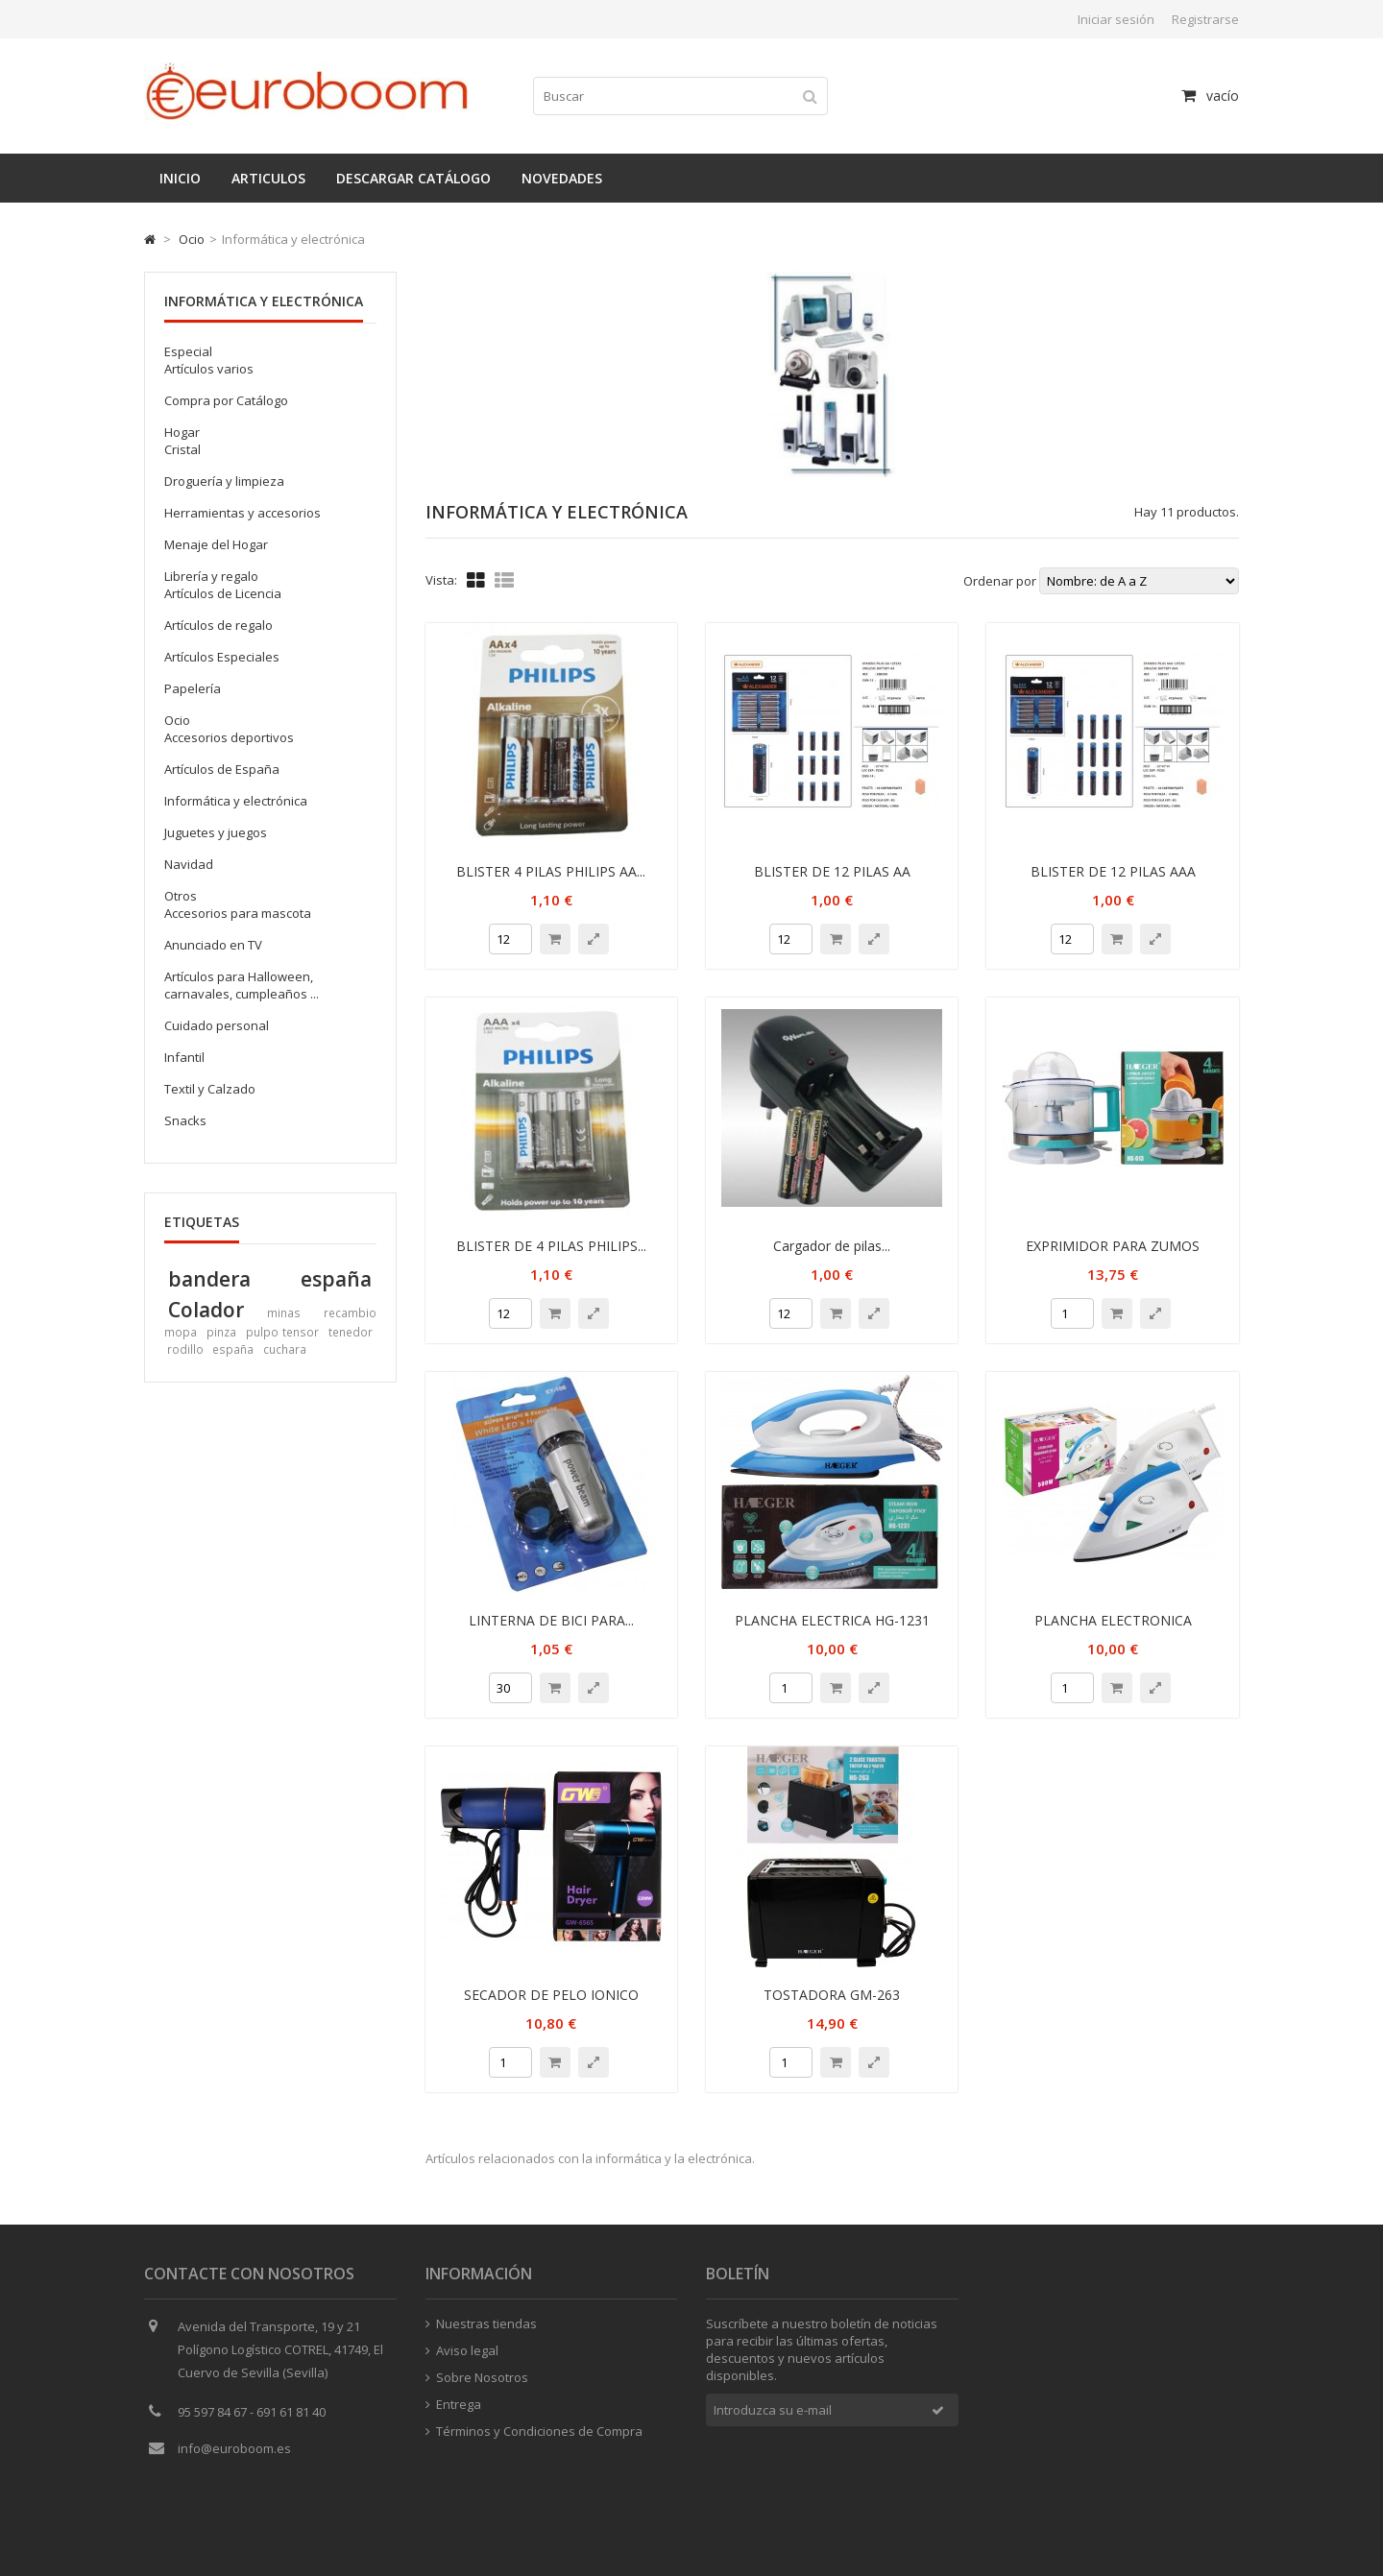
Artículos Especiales (221, 656)
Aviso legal (461, 2354)
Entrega (453, 2408)
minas (284, 1312)
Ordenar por (999, 581)
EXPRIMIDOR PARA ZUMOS (1113, 1246)
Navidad (188, 864)
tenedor (350, 1331)
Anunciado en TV (213, 944)
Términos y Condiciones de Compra (534, 2435)
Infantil (184, 1057)
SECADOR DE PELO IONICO (551, 1995)
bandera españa (270, 1278)
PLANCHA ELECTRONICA (1113, 1620)
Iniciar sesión (1116, 19)
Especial (188, 351)
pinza (221, 1331)
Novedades (562, 178)
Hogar (182, 432)
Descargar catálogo (413, 178)
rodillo (185, 1349)
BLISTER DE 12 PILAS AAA (1113, 871)
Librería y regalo (211, 576)
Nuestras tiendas (481, 2327)
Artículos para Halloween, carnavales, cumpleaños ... (241, 985)
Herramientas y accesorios (242, 512)
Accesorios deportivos (229, 737)
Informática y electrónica (235, 800)
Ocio (192, 239)
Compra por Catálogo (226, 400)
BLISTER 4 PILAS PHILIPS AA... (550, 871)
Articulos (268, 178)
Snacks (185, 1120)
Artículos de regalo (218, 625)
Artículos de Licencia (222, 593)
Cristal (182, 449)
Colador (206, 1309)
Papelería (192, 688)
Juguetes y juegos (215, 832)
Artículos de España (221, 769)
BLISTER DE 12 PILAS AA (832, 871)
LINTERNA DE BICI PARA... (551, 1620)
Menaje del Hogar (216, 544)
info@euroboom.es (234, 2452)
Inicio (180, 178)
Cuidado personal (216, 1025)
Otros (180, 895)
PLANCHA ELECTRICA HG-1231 (832, 1620)
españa (233, 1349)
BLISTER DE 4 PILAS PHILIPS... (551, 1246)
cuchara (284, 1349)
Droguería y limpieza (224, 481)
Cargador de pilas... (831, 1246)
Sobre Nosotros (476, 2381)
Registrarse (1205, 19)
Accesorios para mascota (237, 913)
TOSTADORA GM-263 (832, 1995)
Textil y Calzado (209, 1088)
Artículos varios (209, 368)
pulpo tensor (282, 1331)
